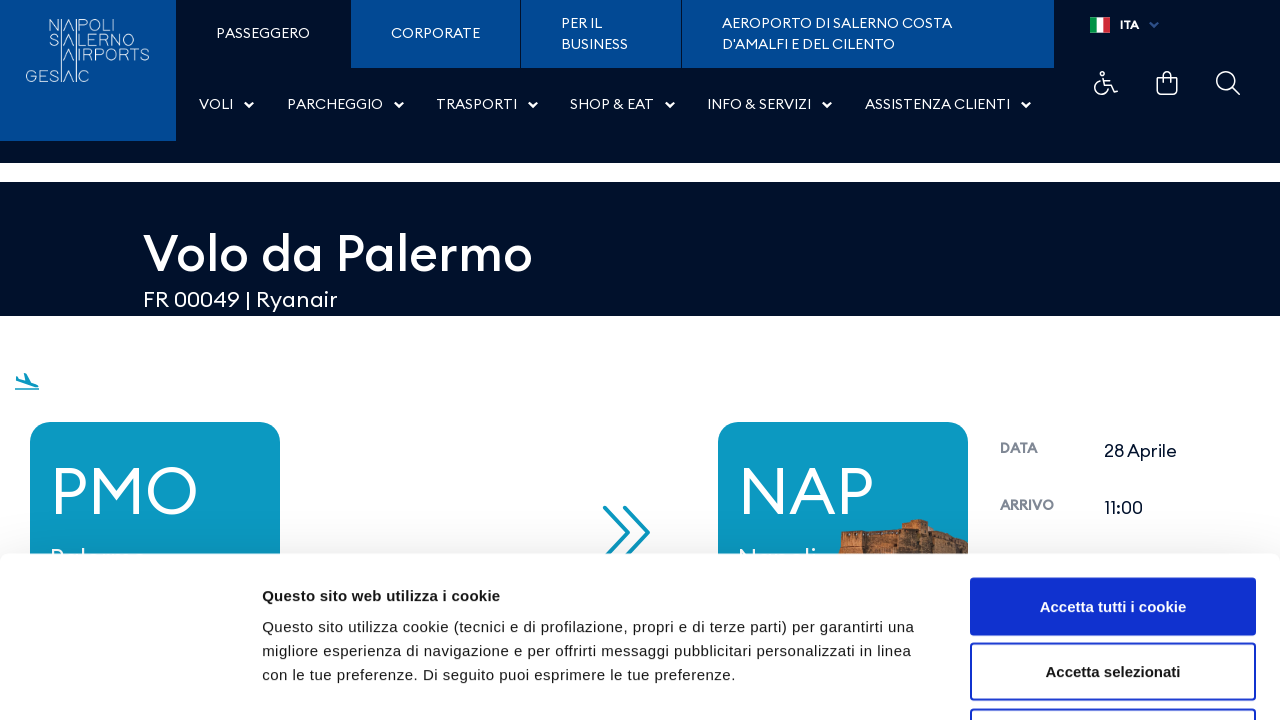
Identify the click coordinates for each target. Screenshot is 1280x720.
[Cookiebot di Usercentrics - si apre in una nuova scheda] (129, 681)
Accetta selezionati (1112, 523)
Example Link (1106, 83)
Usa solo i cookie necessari (1113, 588)
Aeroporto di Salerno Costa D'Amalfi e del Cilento (837, 34)
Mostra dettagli (1052, 680)
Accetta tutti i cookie (1113, 457)
